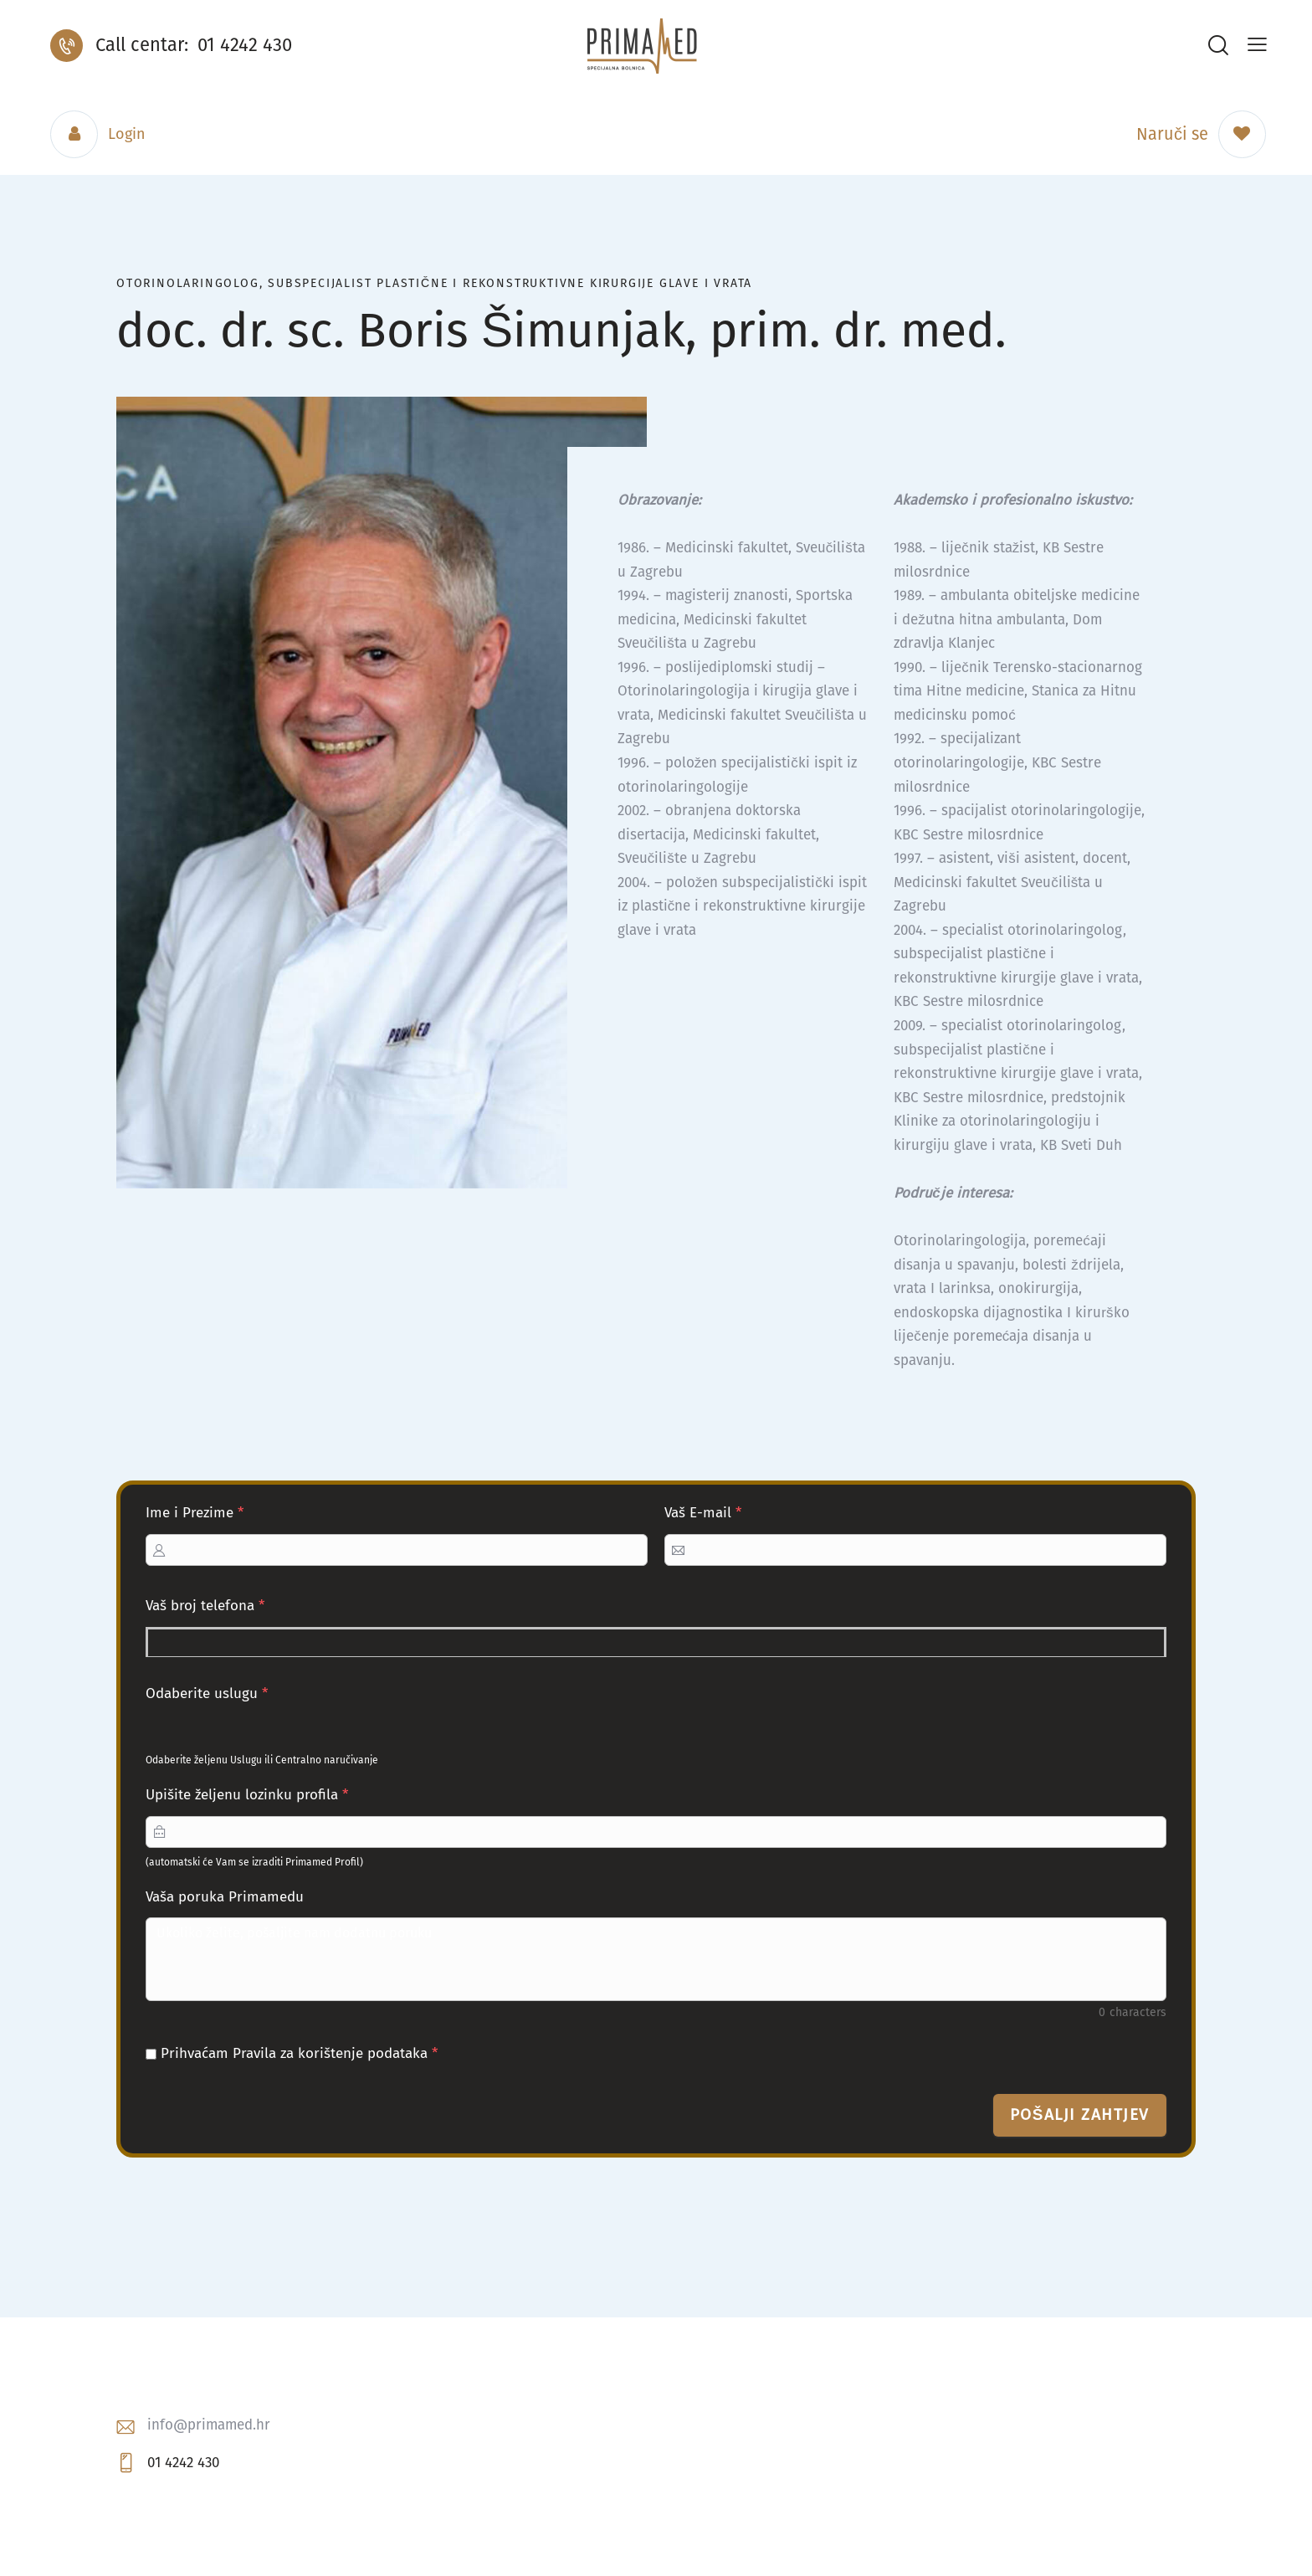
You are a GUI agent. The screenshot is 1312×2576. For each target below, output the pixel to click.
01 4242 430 (183, 2462)
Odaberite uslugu (207, 1693)
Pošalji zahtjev (1080, 2114)
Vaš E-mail (702, 1512)
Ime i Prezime (194, 1512)
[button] (1257, 45)
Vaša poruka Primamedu (225, 1897)
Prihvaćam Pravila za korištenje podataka (292, 2053)
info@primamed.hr (208, 2425)
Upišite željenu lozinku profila (247, 1795)
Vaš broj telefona (205, 1605)
